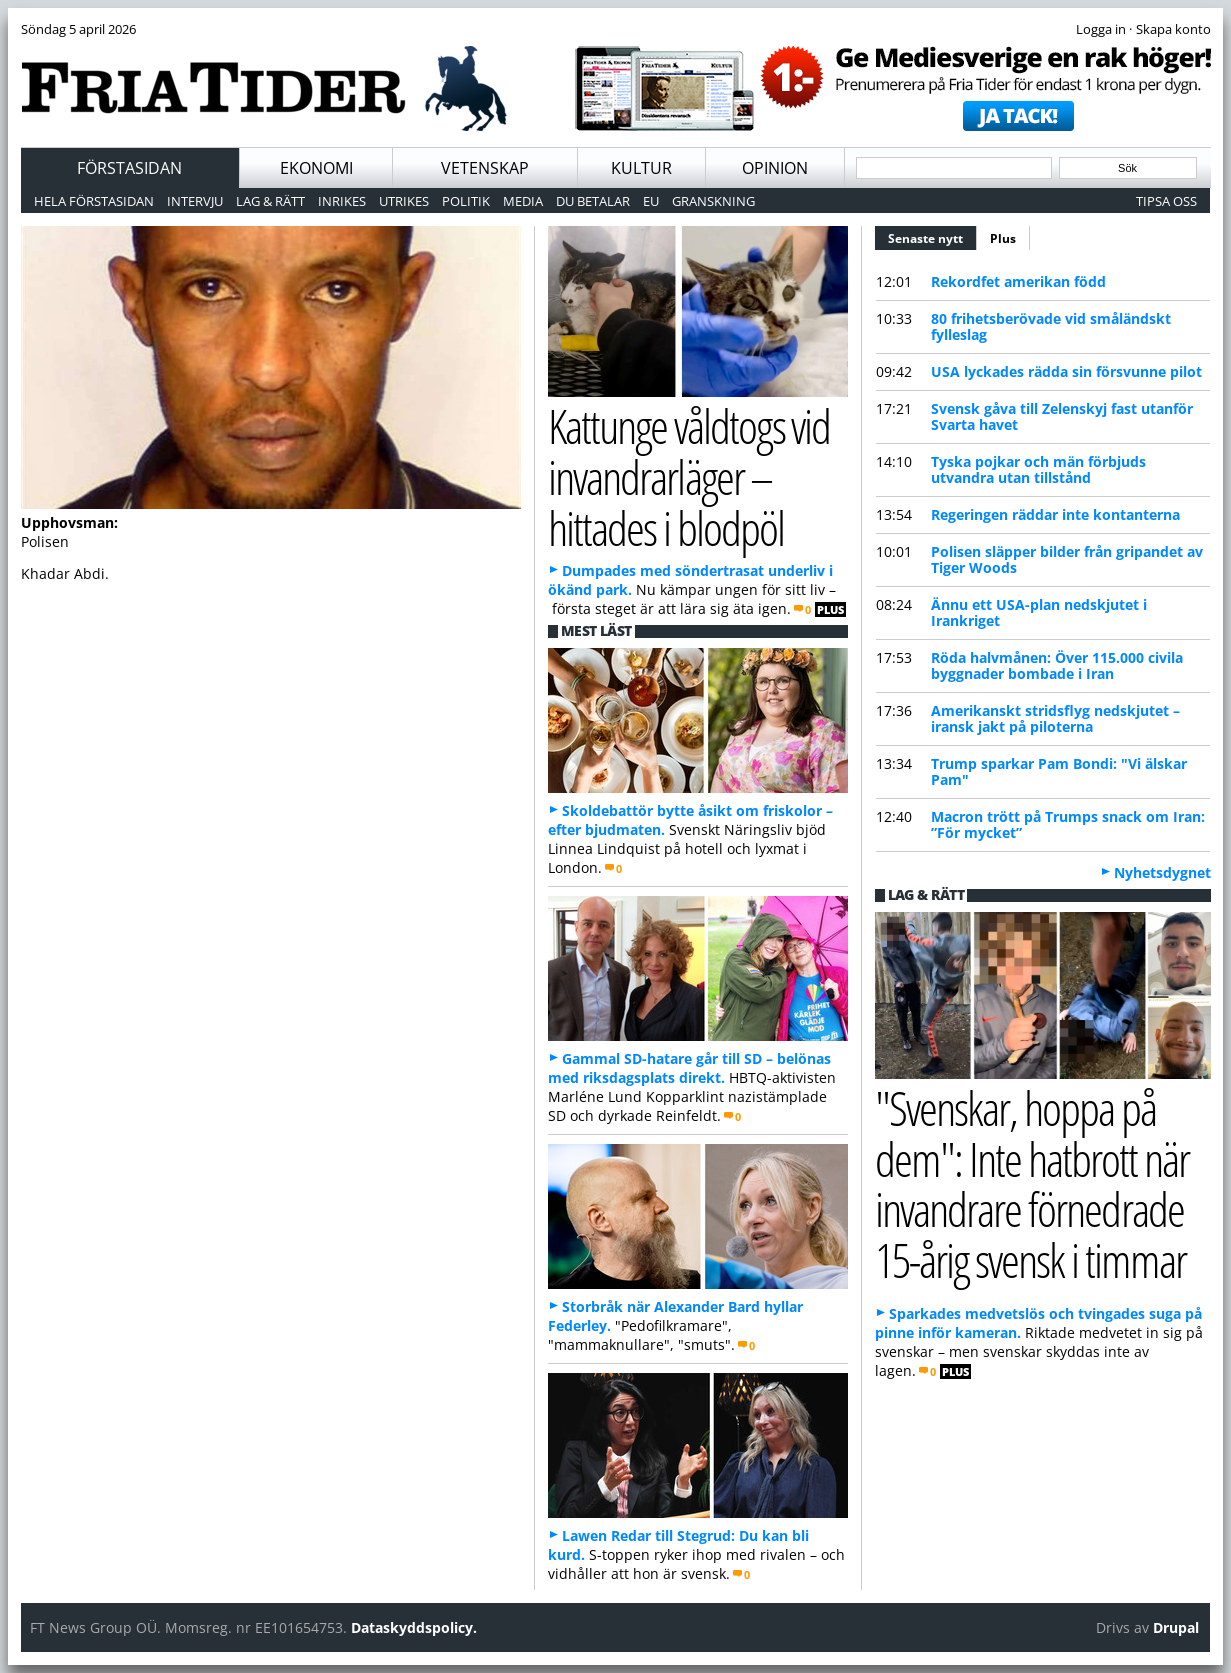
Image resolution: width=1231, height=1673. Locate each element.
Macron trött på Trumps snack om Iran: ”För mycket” (1068, 824)
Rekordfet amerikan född (1018, 281)
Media (523, 201)
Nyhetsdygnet (1162, 872)
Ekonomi (316, 168)
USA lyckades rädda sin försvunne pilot (1066, 371)
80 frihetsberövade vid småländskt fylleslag (1051, 326)
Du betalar (593, 201)
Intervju (195, 201)
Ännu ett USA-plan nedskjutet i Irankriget (1039, 612)
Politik (466, 201)
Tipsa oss (1166, 201)
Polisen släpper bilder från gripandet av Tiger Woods (1067, 559)
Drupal (1176, 1627)
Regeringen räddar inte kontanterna (1055, 514)
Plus (1003, 238)
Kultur (641, 168)
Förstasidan (129, 168)
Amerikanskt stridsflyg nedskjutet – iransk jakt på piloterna (1055, 718)
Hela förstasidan (94, 201)
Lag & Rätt (270, 201)
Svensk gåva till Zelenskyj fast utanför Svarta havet (1062, 416)
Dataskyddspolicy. (414, 1627)
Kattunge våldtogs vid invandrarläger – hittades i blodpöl (689, 476)
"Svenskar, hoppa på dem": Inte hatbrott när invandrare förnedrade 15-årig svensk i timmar (1032, 1183)
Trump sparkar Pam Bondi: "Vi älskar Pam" (1059, 771)
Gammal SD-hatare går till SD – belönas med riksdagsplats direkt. (689, 1068)
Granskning (713, 201)
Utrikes (404, 201)
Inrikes (342, 201)
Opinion (775, 168)
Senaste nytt (932, 236)
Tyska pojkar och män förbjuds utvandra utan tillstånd (1038, 469)
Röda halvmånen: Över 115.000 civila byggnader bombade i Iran (1057, 665)
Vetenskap (485, 168)
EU (651, 201)
